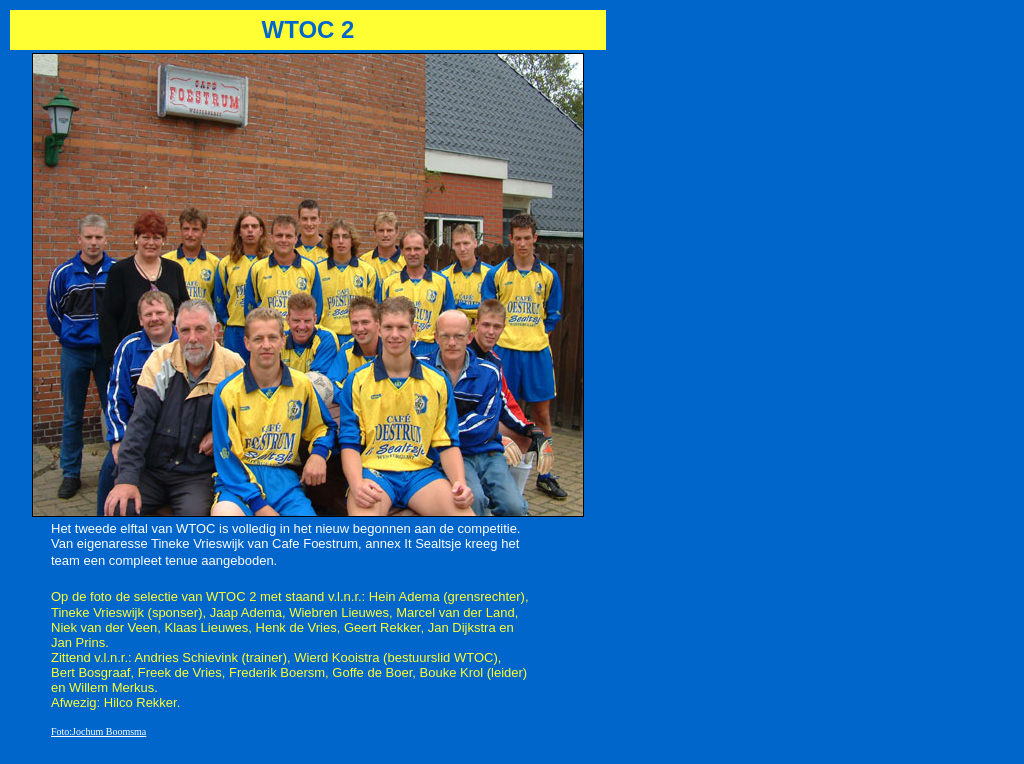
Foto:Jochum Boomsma (98, 731)
